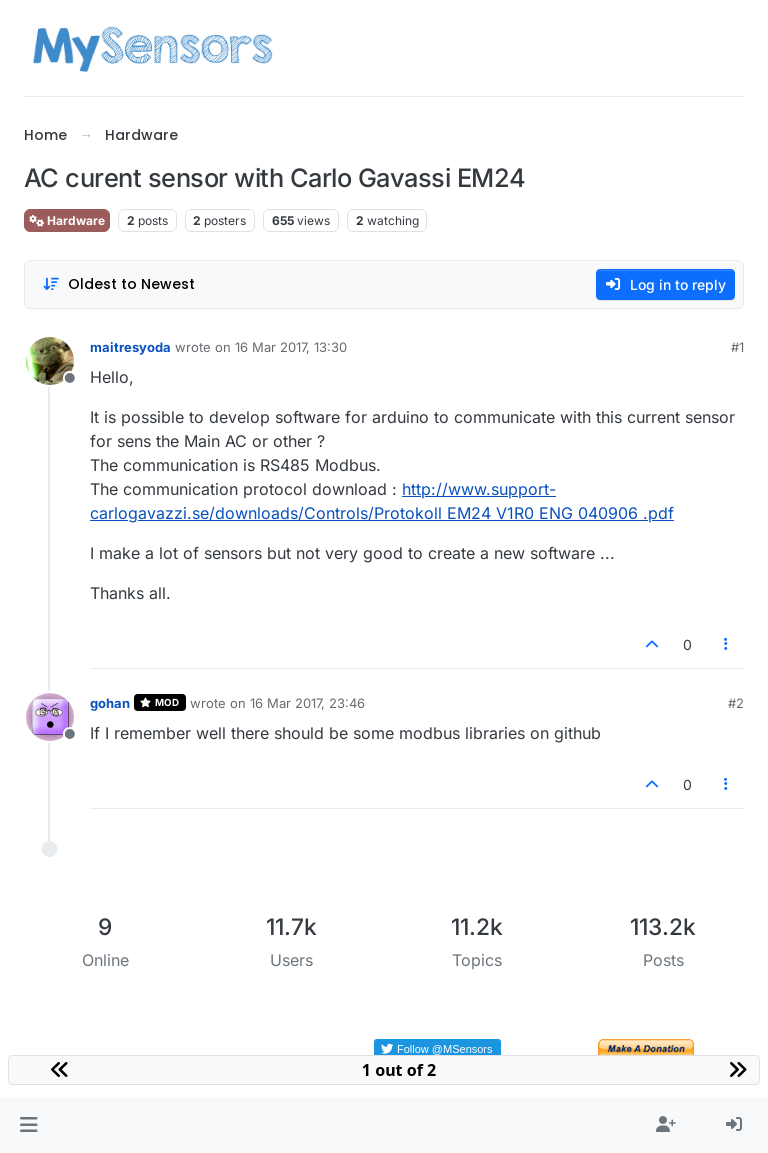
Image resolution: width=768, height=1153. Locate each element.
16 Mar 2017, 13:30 (291, 347)
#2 (736, 703)
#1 (737, 347)
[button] (28, 1125)
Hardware (67, 220)
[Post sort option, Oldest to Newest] (118, 284)
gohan (110, 703)
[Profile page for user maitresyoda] (50, 361)
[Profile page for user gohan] (50, 717)
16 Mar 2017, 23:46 (307, 703)
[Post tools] (727, 644)
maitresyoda (130, 347)
